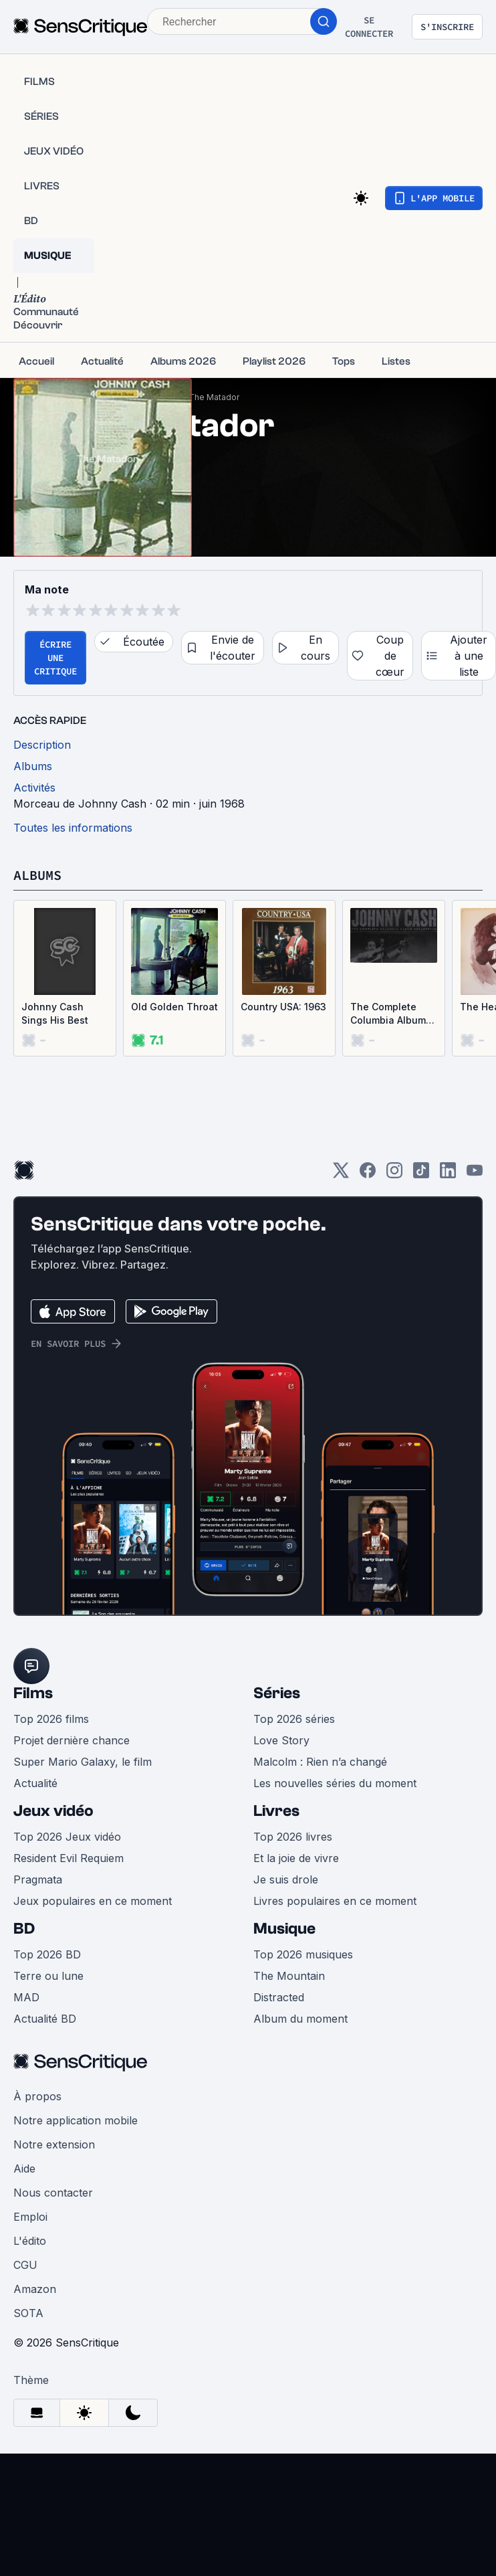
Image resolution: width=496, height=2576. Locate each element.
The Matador (214, 397)
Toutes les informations (72, 827)
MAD (26, 1997)
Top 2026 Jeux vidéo (67, 1836)
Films (33, 1693)
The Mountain (289, 1976)
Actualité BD (44, 2018)
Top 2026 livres (292, 1836)
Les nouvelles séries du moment (334, 1783)
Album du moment (300, 2018)
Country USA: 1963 (283, 1006)
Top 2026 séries (294, 1719)
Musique (284, 1929)
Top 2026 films (51, 1719)
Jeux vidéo (53, 1811)
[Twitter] (341, 1174)
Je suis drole (285, 1879)
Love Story (281, 1740)
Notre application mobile (75, 2120)
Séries (276, 1693)
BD (24, 1929)
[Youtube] (475, 1174)
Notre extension (54, 2144)
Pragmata (37, 1879)
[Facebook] (368, 1174)
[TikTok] (421, 1174)
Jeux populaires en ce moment (92, 1901)
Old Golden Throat (174, 1006)
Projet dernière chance (71, 1740)
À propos (37, 2096)
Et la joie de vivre (296, 1858)
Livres (276, 1811)
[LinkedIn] (448, 1174)
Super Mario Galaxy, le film (82, 1761)
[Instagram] (394, 1174)
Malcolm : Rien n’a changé (320, 1761)
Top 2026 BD (47, 1954)
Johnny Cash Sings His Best (54, 1013)
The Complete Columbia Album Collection (388, 1014)
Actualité (35, 1783)
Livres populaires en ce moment (334, 1901)
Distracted (278, 1997)
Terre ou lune (48, 1976)
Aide (24, 2168)
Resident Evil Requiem (68, 1858)
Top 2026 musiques (303, 1954)
